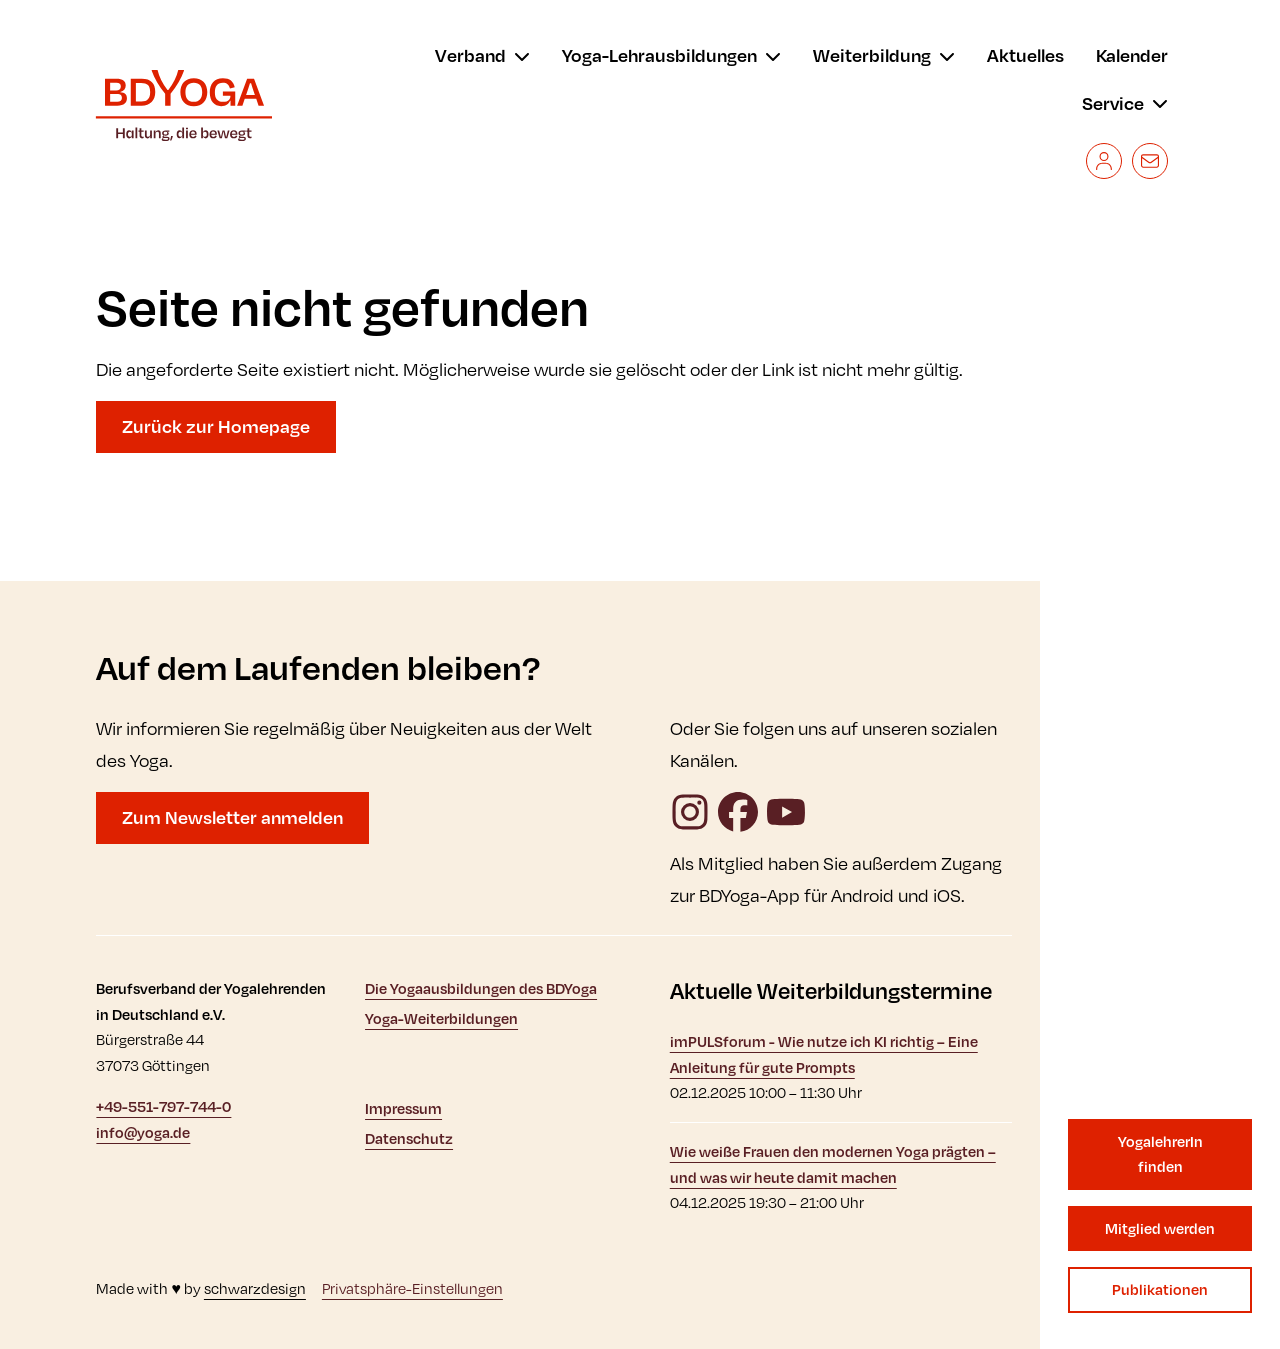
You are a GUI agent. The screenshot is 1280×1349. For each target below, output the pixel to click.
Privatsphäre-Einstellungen (412, 1288)
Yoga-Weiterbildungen (441, 1018)
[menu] (482, 56)
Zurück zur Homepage (216, 426)
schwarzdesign (255, 1288)
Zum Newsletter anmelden (232, 817)
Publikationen (1160, 1289)
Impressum (403, 1108)
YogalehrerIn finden (1160, 1154)
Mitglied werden (1160, 1228)
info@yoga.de (143, 1132)
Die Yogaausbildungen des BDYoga (481, 988)
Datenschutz (409, 1138)
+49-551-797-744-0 (163, 1106)
